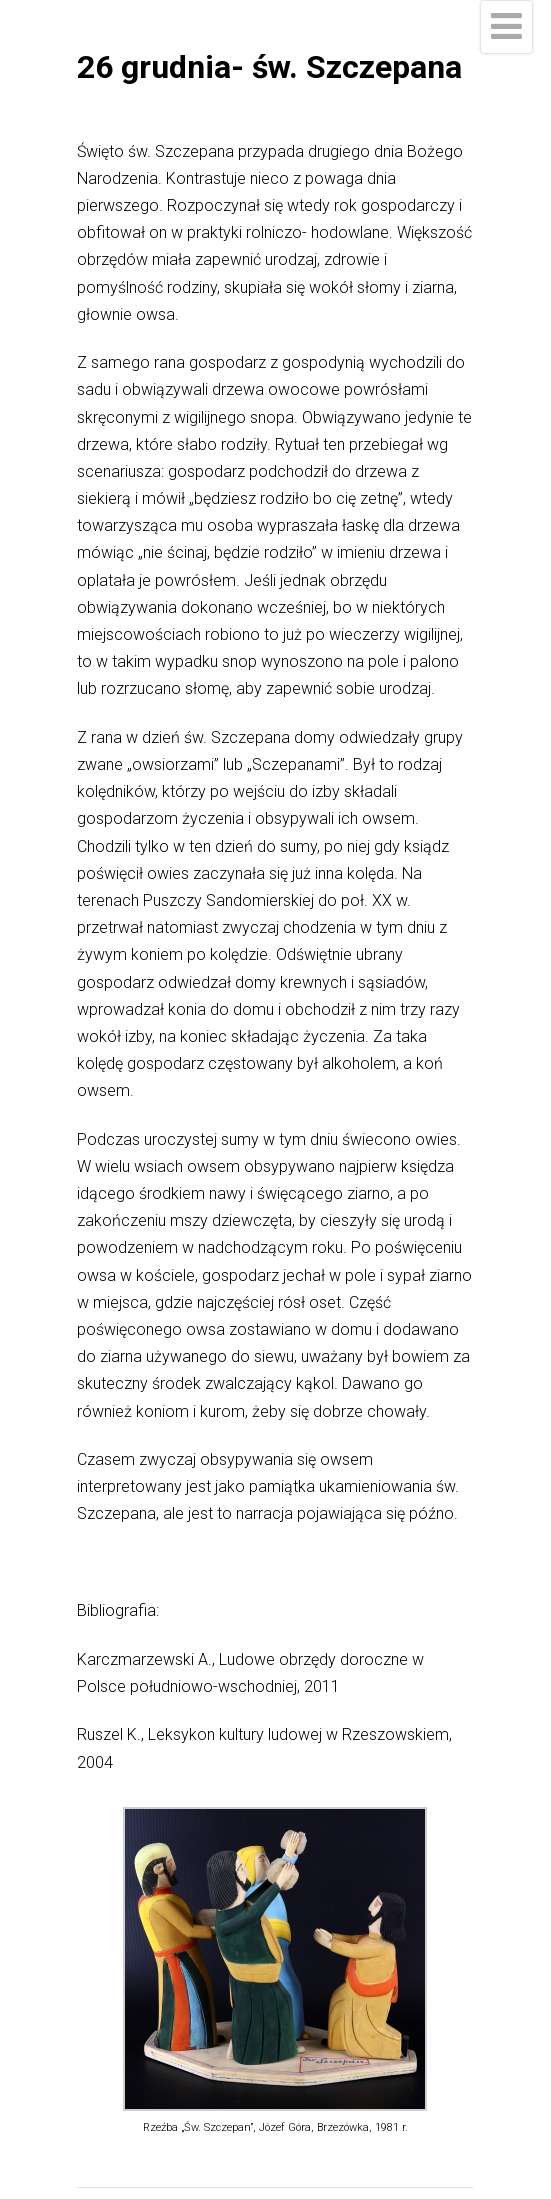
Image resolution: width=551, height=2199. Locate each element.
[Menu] (506, 27)
